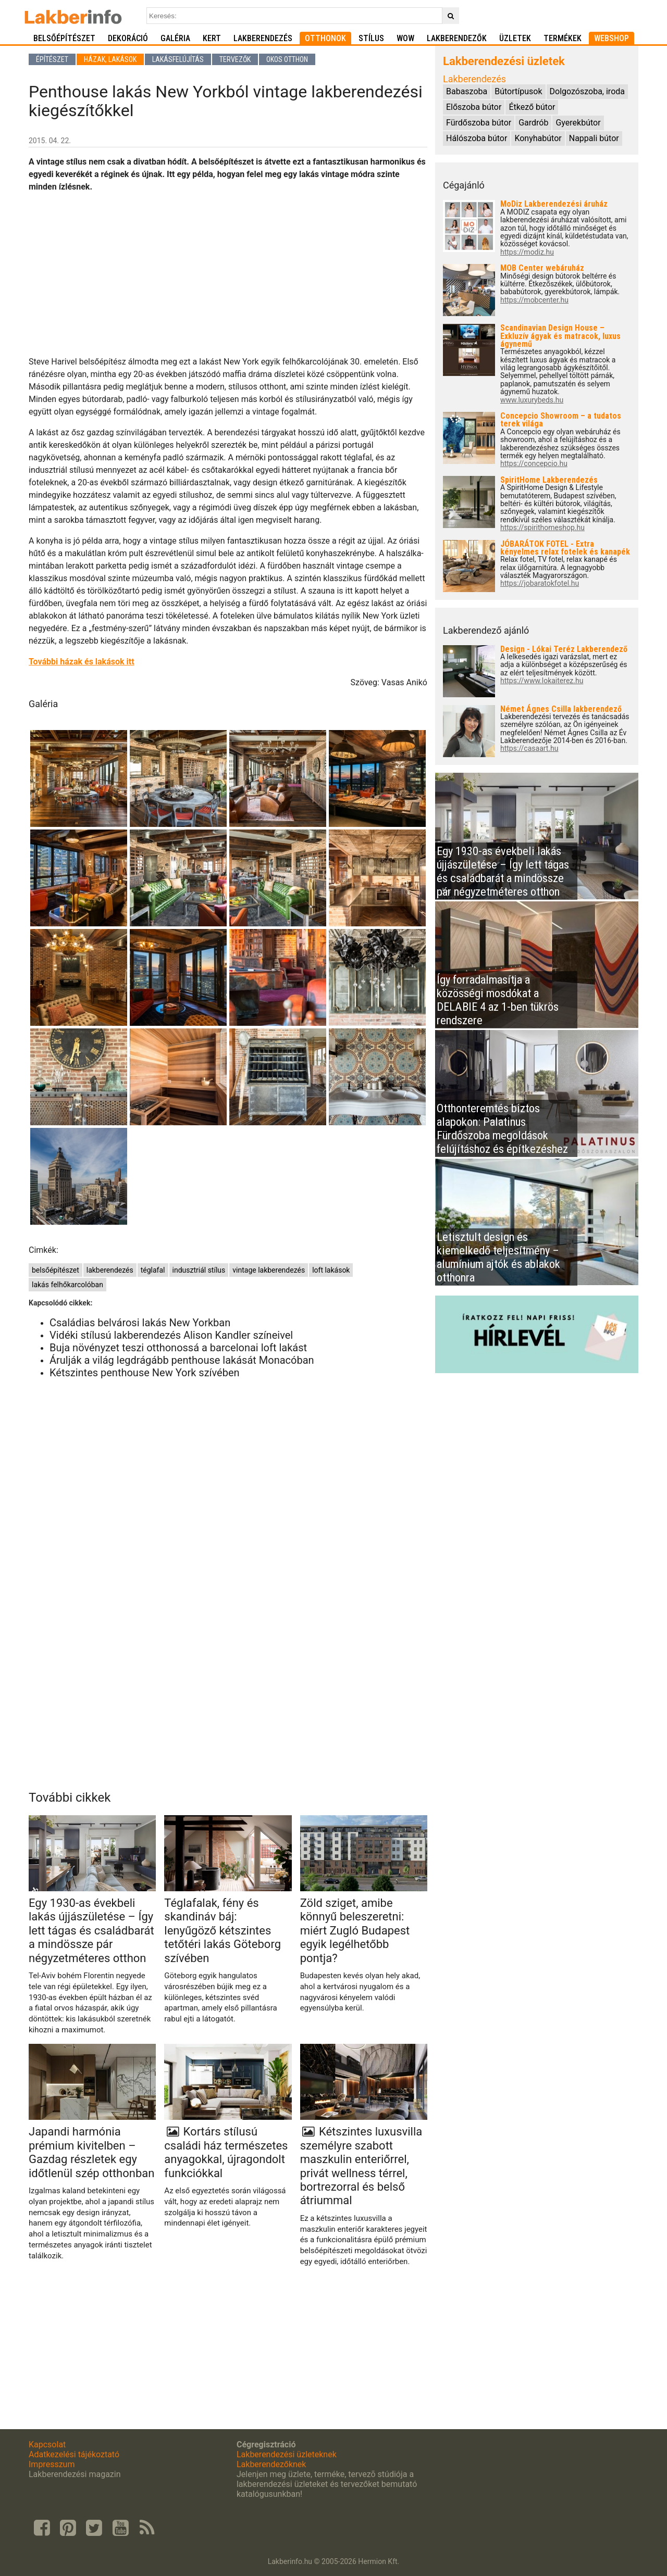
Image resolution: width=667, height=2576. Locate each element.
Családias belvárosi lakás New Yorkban (140, 1322)
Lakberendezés (262, 38)
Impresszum (52, 2464)
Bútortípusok (518, 91)
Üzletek (515, 38)
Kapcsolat (47, 2444)
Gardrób (533, 123)
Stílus (371, 38)
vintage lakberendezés (268, 1270)
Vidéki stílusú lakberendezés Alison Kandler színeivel (171, 1335)
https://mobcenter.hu (534, 300)
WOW (405, 38)
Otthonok (325, 38)
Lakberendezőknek (271, 2464)
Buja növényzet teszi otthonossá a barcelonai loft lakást (178, 1347)
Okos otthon (287, 59)
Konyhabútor (537, 138)
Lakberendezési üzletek (504, 61)
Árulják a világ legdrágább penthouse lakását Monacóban (182, 1360)
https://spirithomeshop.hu (542, 528)
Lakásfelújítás (178, 59)
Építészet (52, 59)
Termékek (563, 38)
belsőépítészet (55, 1270)
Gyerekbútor (577, 123)
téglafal (153, 1270)
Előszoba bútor (473, 107)
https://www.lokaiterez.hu (541, 681)
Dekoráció (128, 38)
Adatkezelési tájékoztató (74, 2454)
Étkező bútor (532, 107)
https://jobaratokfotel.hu (539, 583)
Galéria (175, 38)
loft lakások (331, 1270)
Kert (212, 38)
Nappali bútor (594, 138)
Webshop (611, 38)
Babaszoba (466, 91)
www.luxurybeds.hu (531, 400)
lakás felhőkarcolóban (67, 1284)
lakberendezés (110, 1270)
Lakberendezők (457, 38)
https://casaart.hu (529, 748)
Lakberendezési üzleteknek (287, 2454)
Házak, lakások (110, 59)
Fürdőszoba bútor (478, 123)
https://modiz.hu (527, 252)
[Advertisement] (228, 274)
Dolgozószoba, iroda (587, 91)
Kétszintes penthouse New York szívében (145, 1372)
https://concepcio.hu (533, 464)
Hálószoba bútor (476, 138)
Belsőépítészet (64, 38)
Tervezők (235, 59)
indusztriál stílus (199, 1270)
